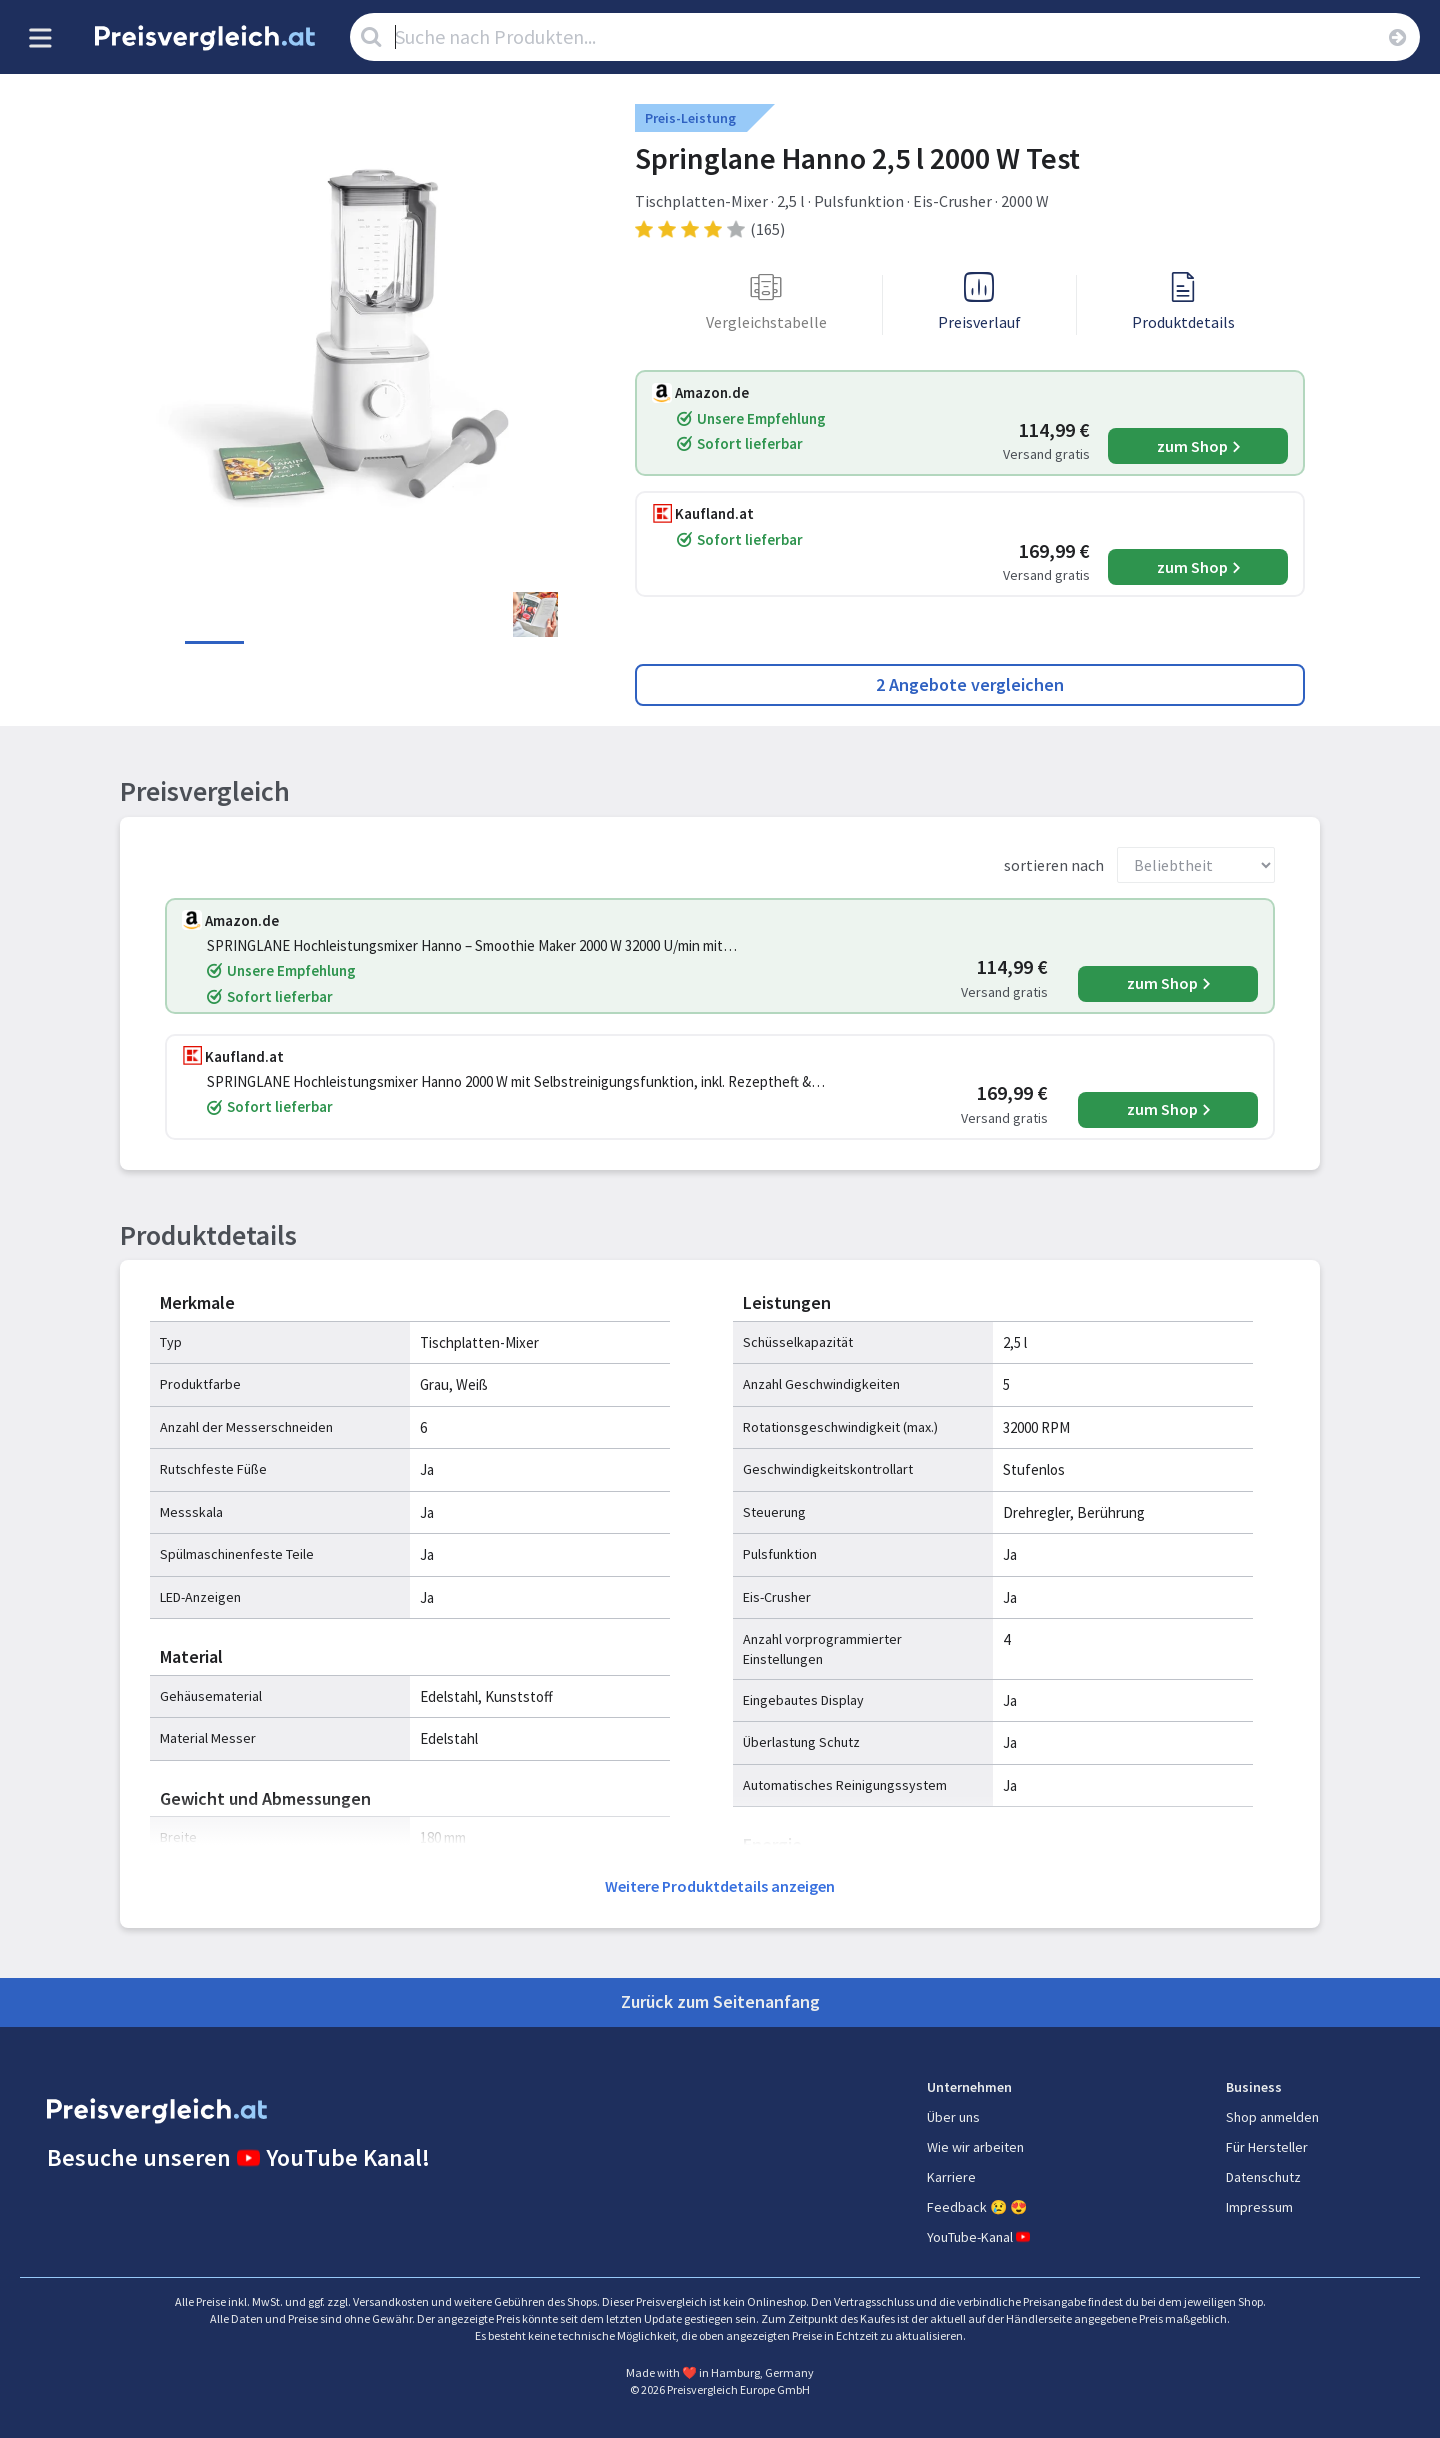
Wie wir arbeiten (975, 2147)
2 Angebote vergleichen (970, 684)
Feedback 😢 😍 (977, 2207)
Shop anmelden (1272, 2117)
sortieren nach (1054, 865)
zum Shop (1192, 446)
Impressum (1259, 2207)
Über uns (953, 2117)
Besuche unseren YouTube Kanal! (238, 2157)
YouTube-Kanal (980, 2237)
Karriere (951, 2177)
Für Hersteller (1267, 2147)
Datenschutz (1263, 2177)
